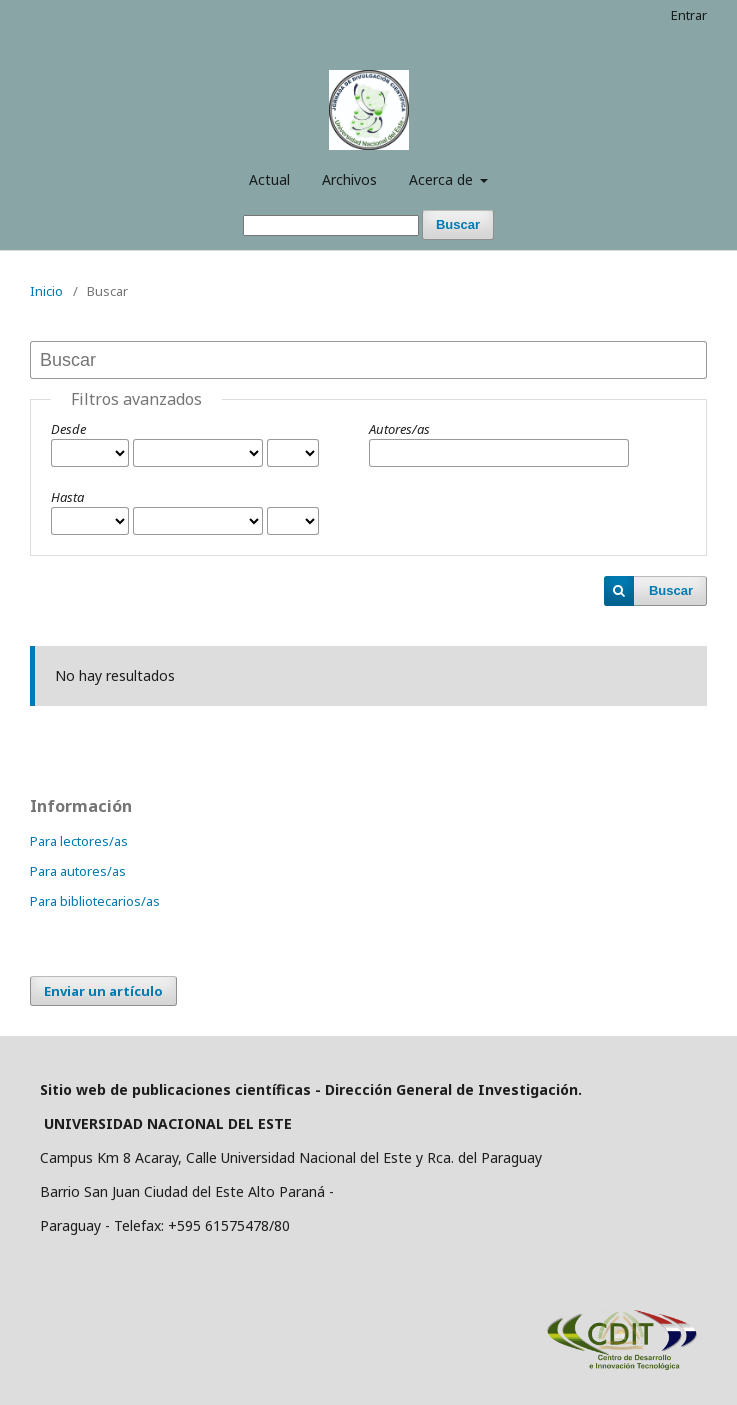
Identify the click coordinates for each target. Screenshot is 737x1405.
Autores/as (399, 429)
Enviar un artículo (103, 991)
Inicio (46, 291)
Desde (68, 429)
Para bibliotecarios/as (95, 901)
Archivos (349, 179)
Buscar (458, 224)
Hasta (67, 497)
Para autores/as (78, 871)
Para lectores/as (79, 841)
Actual (269, 179)
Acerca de (443, 179)
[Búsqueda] (331, 225)
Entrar (689, 15)
